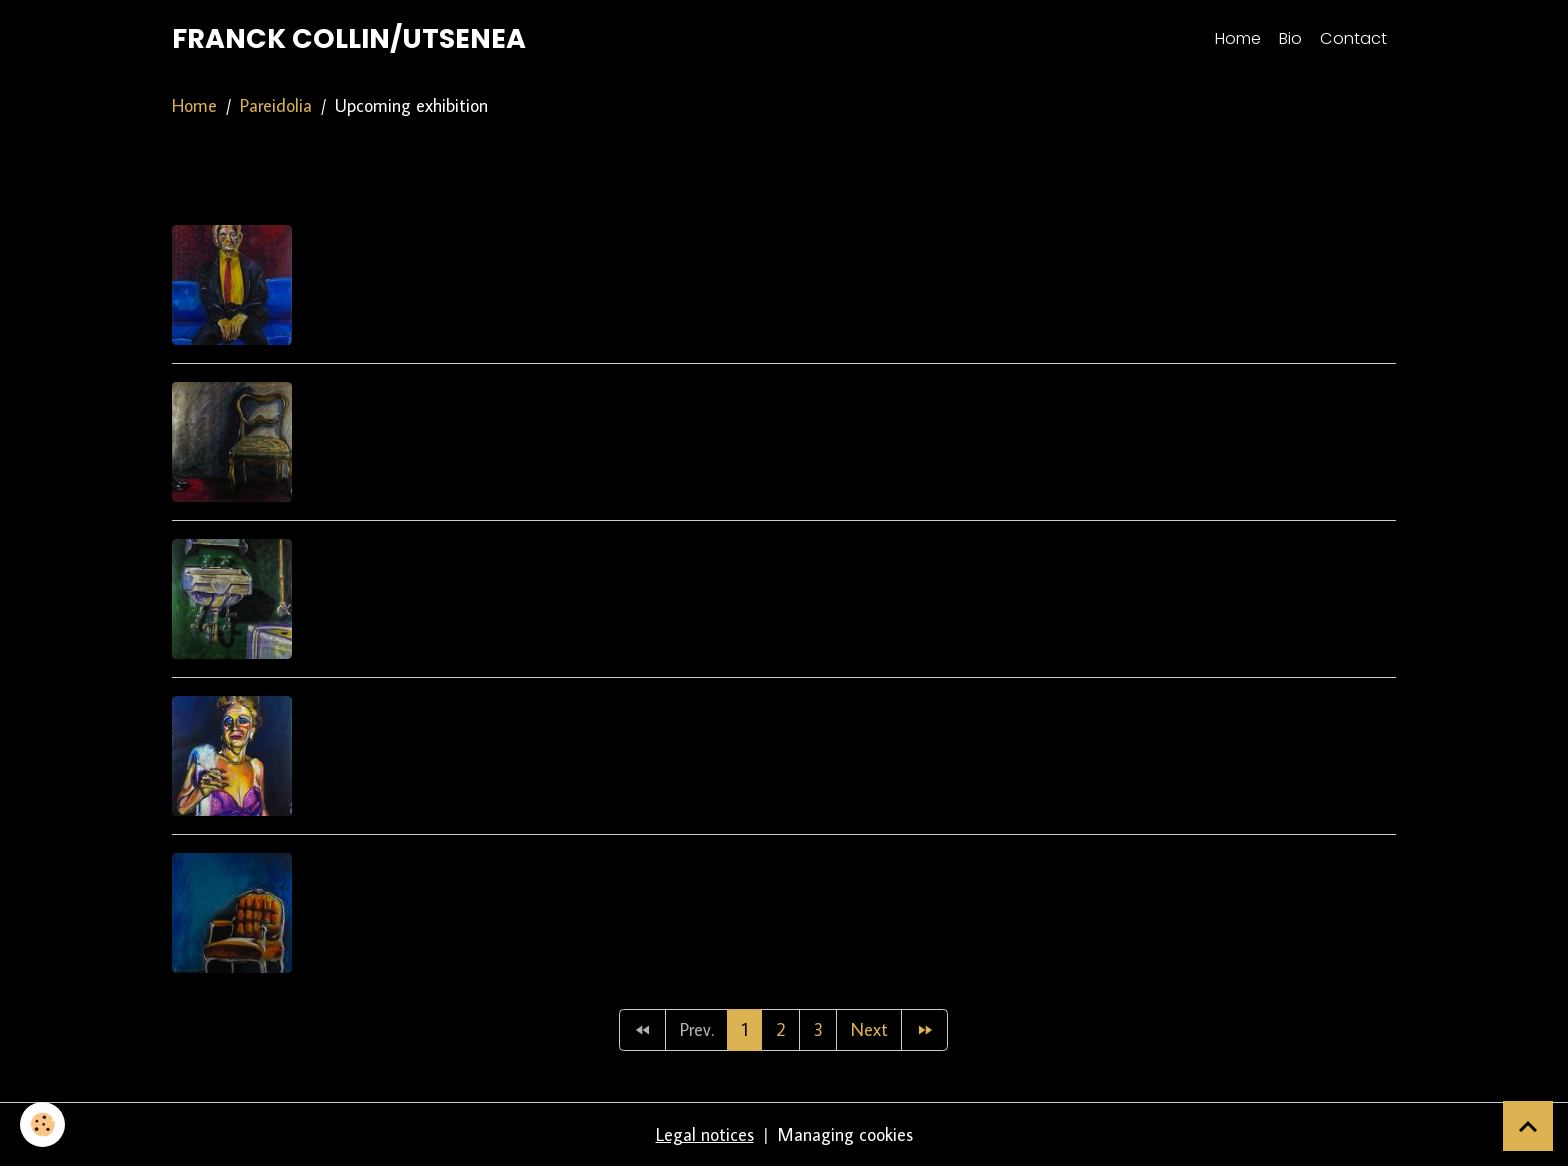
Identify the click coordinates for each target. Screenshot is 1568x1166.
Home (1238, 38)
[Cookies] (42, 1124)
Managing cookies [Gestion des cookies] (845, 1134)
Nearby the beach (400, 394)
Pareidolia (276, 105)
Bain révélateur (389, 551)
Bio (1290, 38)
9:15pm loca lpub (393, 237)
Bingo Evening (381, 708)
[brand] (349, 39)
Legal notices (705, 1134)
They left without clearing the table (510, 865)
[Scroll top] (1528, 1126)
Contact (1353, 38)
